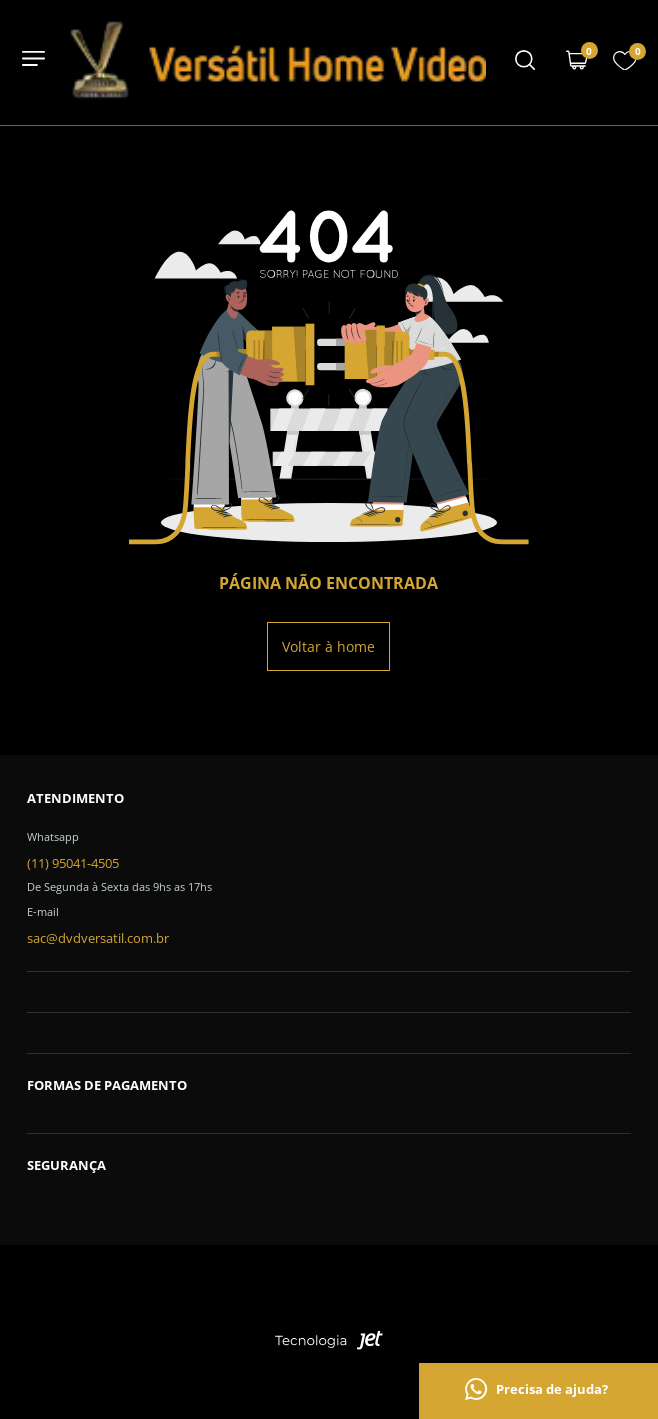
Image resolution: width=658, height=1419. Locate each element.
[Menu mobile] (525, 62)
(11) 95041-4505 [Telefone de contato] (73, 863)
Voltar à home (328, 646)
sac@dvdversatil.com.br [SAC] (98, 938)
